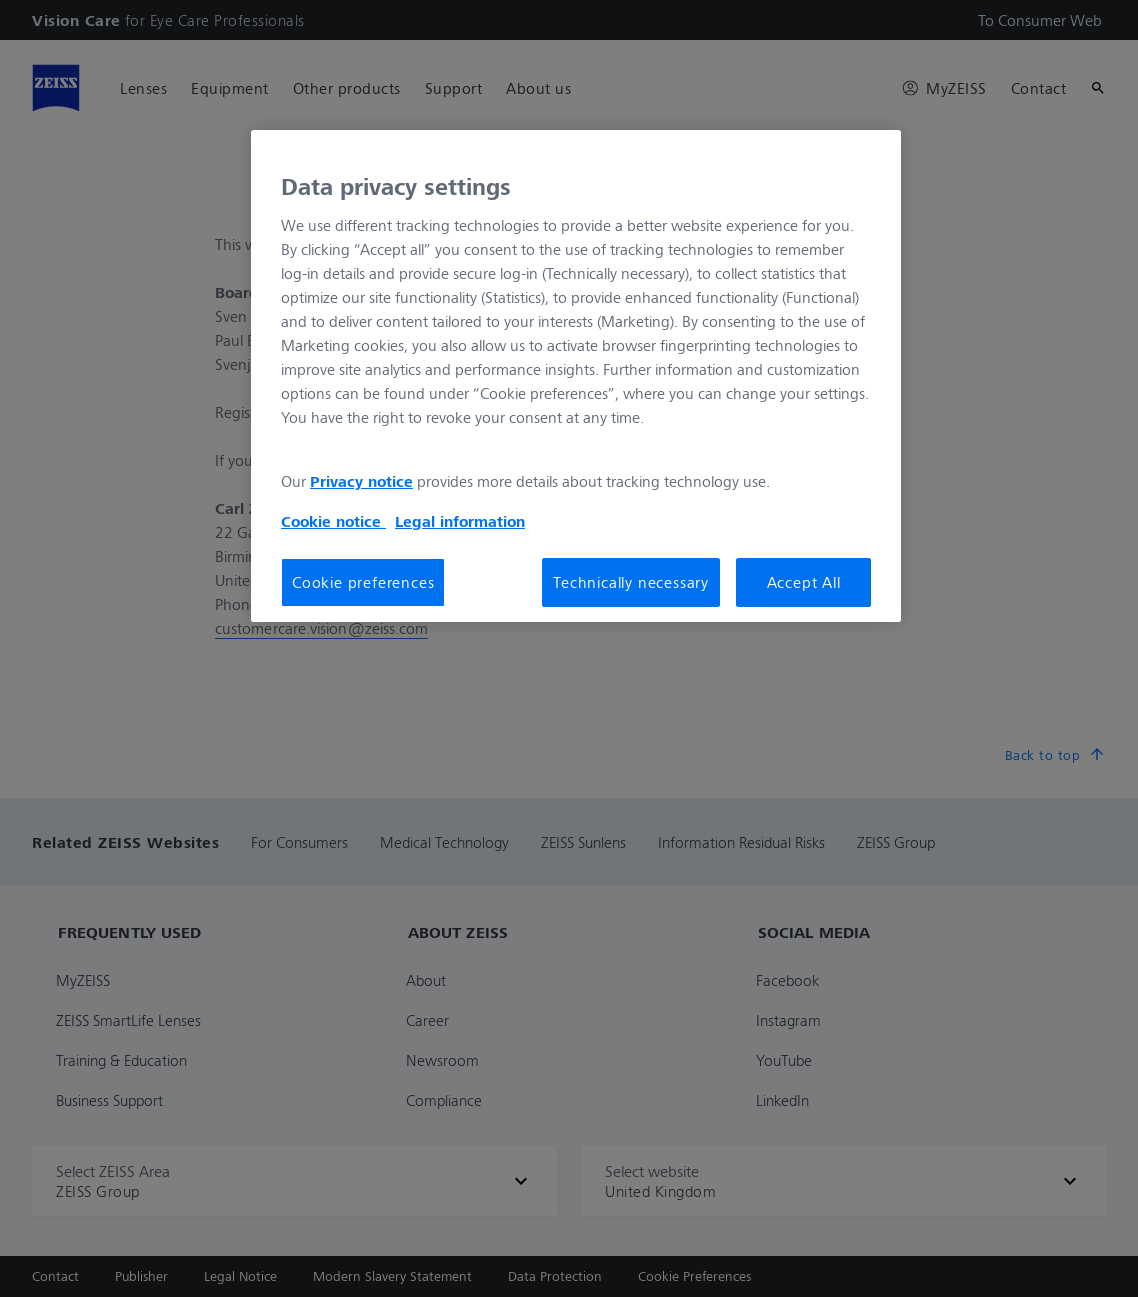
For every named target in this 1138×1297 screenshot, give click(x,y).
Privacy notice (361, 481)
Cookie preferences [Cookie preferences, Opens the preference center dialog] (363, 582)
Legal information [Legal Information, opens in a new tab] (460, 521)
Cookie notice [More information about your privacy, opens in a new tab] (333, 521)
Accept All (804, 582)
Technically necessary (631, 582)
